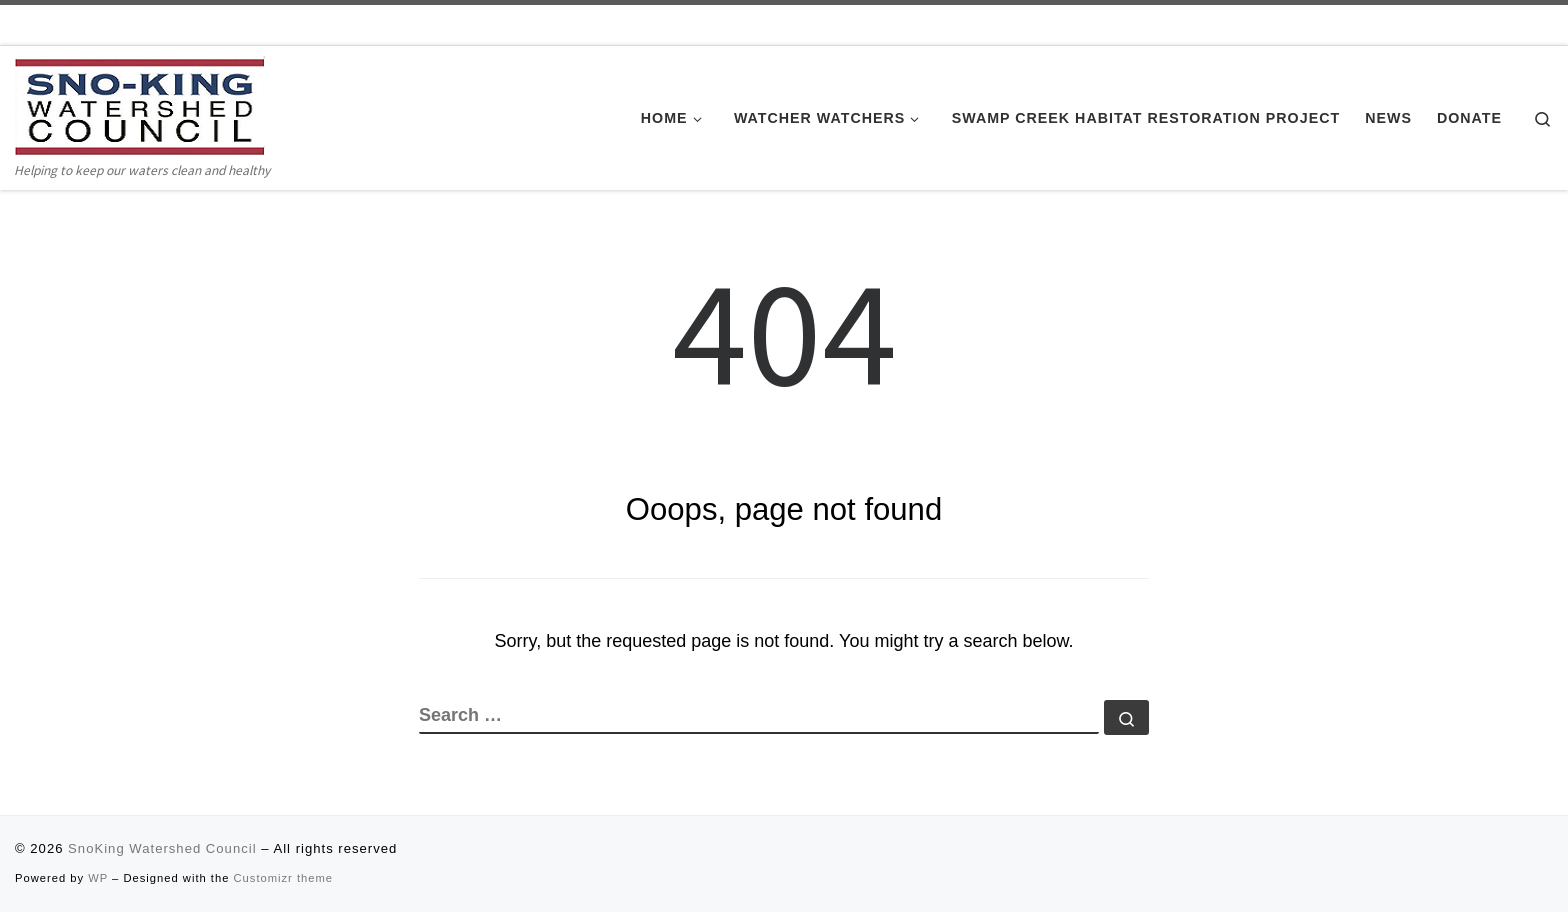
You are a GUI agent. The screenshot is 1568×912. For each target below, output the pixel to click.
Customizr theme (284, 878)
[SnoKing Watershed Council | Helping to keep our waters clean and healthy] (140, 106)
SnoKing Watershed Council (162, 848)
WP (98, 878)
